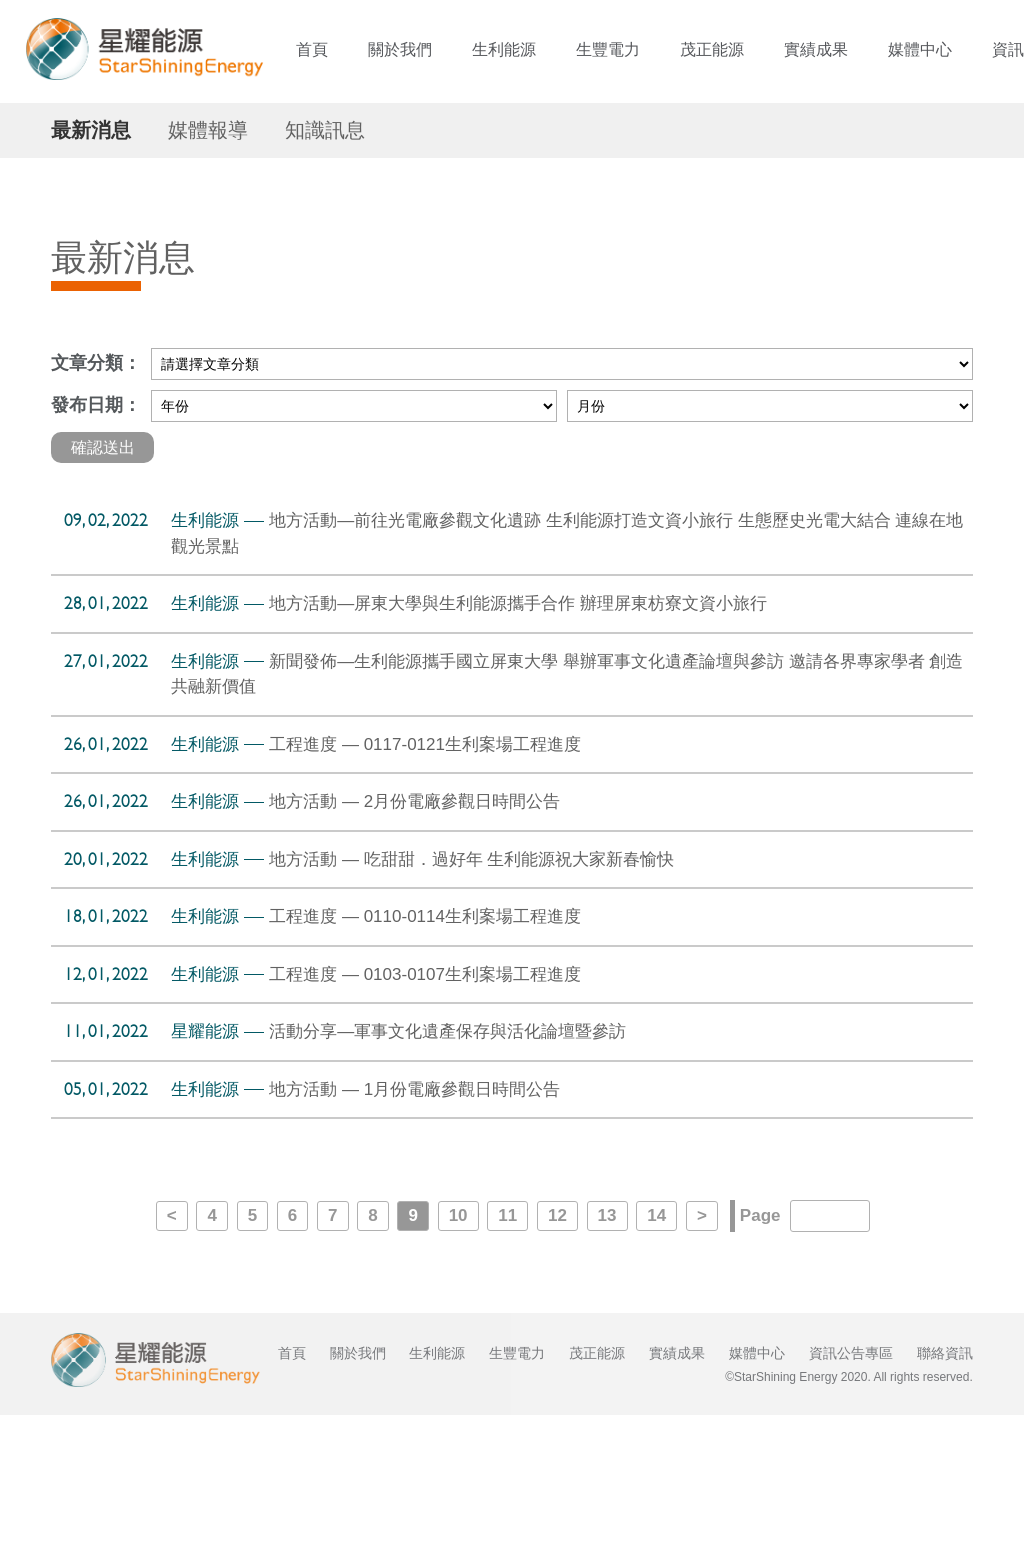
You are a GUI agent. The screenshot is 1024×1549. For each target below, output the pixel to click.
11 (507, 1349)
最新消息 (91, 263)
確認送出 (103, 580)
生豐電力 (608, 49)
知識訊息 (325, 263)
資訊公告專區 (851, 1487)
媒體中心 (920, 49)
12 (557, 1349)
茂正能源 (712, 49)
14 (656, 1349)
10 (458, 1349)
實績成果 (816, 49)
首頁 (312, 49)
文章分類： (96, 497)
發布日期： (96, 539)
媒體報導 (208, 263)
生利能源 (504, 49)
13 (607, 1349)
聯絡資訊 (945, 1487)
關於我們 (400, 49)
